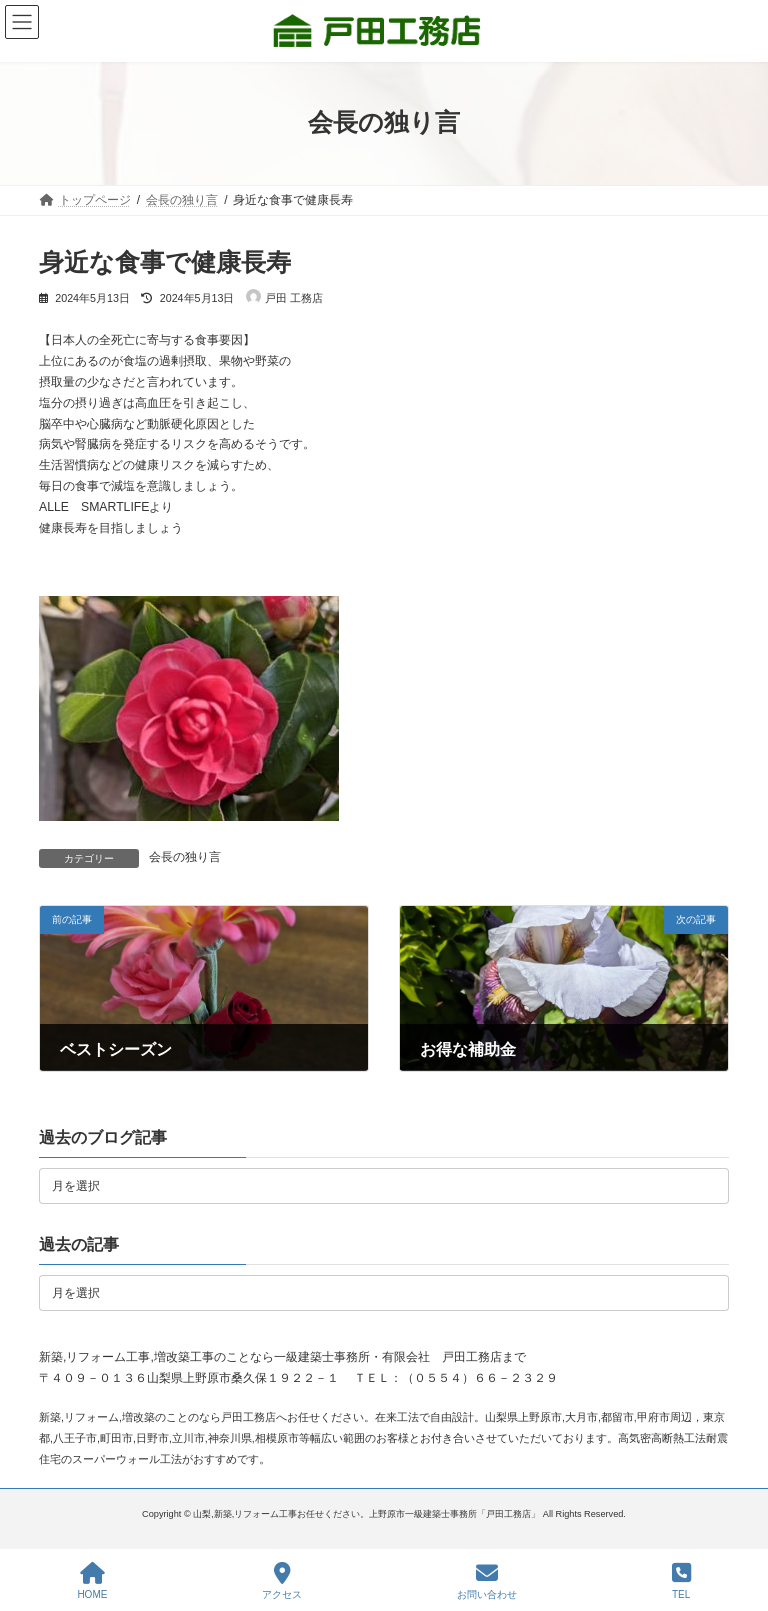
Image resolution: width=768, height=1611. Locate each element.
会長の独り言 (185, 857)
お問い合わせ (487, 1581)
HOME (92, 1581)
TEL (681, 1581)
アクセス (282, 1581)
